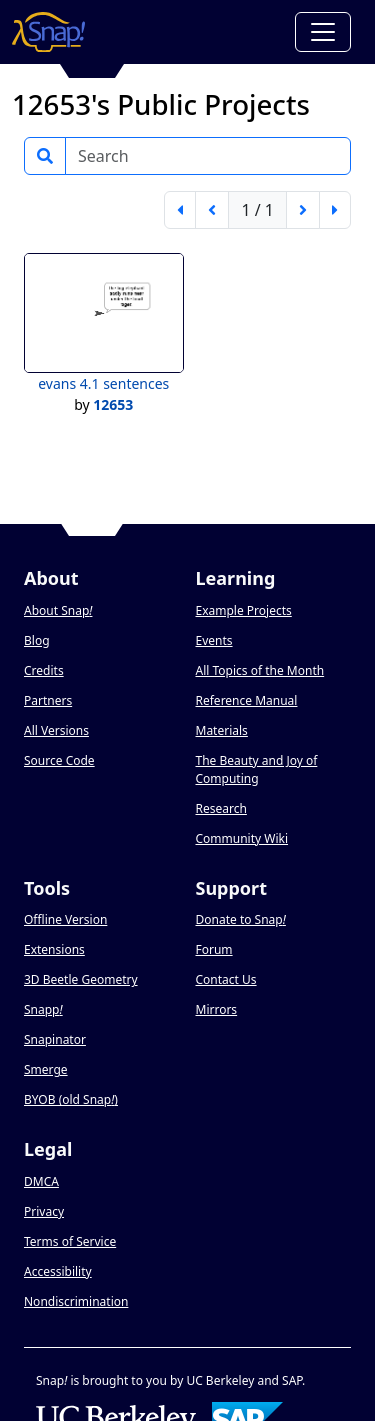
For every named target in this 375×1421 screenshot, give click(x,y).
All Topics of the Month (260, 670)
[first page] (180, 210)
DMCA (41, 1181)
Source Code (59, 760)
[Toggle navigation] (323, 32)
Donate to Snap (241, 919)
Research (221, 808)
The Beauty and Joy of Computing (257, 769)
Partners (48, 700)
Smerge (46, 1069)
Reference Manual (247, 700)
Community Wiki (242, 838)
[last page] (335, 210)
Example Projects (244, 610)
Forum (214, 949)
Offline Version (65, 919)
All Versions (56, 730)
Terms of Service (70, 1241)
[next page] (303, 210)
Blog (37, 640)
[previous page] (212, 210)
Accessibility (58, 1271)
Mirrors (217, 1009)
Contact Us (226, 979)
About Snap (58, 610)
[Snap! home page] (48, 32)
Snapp (43, 1009)
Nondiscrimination (76, 1301)
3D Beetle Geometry (81, 979)
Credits (44, 670)
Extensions (54, 949)
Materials (222, 730)
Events (214, 640)
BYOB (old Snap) (71, 1099)
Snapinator (55, 1039)
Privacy (44, 1211)
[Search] (208, 156)
